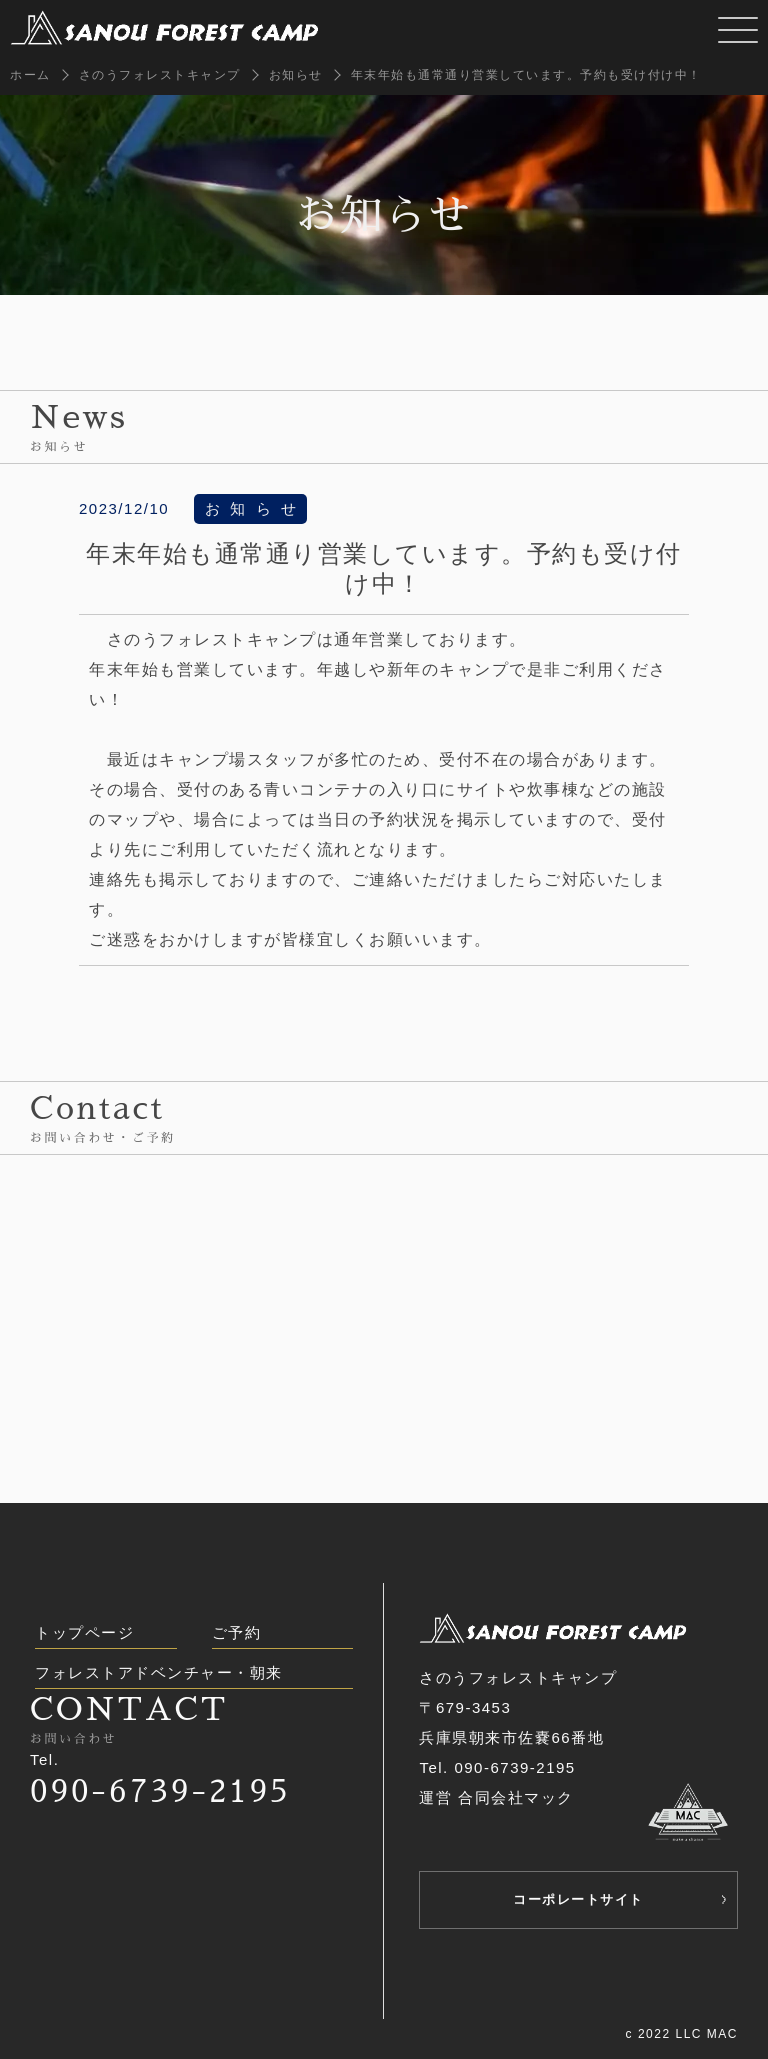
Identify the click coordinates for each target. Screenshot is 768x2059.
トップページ (84, 1632)
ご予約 (237, 1632)
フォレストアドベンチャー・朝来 (159, 1672)
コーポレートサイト (578, 1899)
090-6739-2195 (160, 1791)
